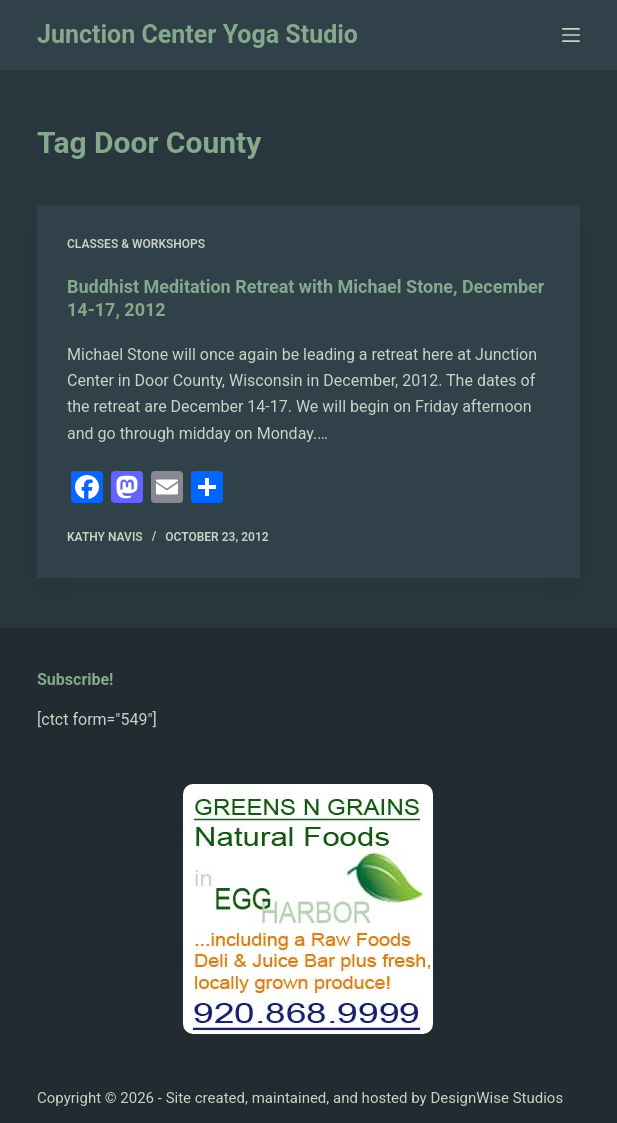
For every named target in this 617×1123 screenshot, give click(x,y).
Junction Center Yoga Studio (197, 34)
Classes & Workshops (136, 244)
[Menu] (571, 35)
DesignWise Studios (496, 1098)
